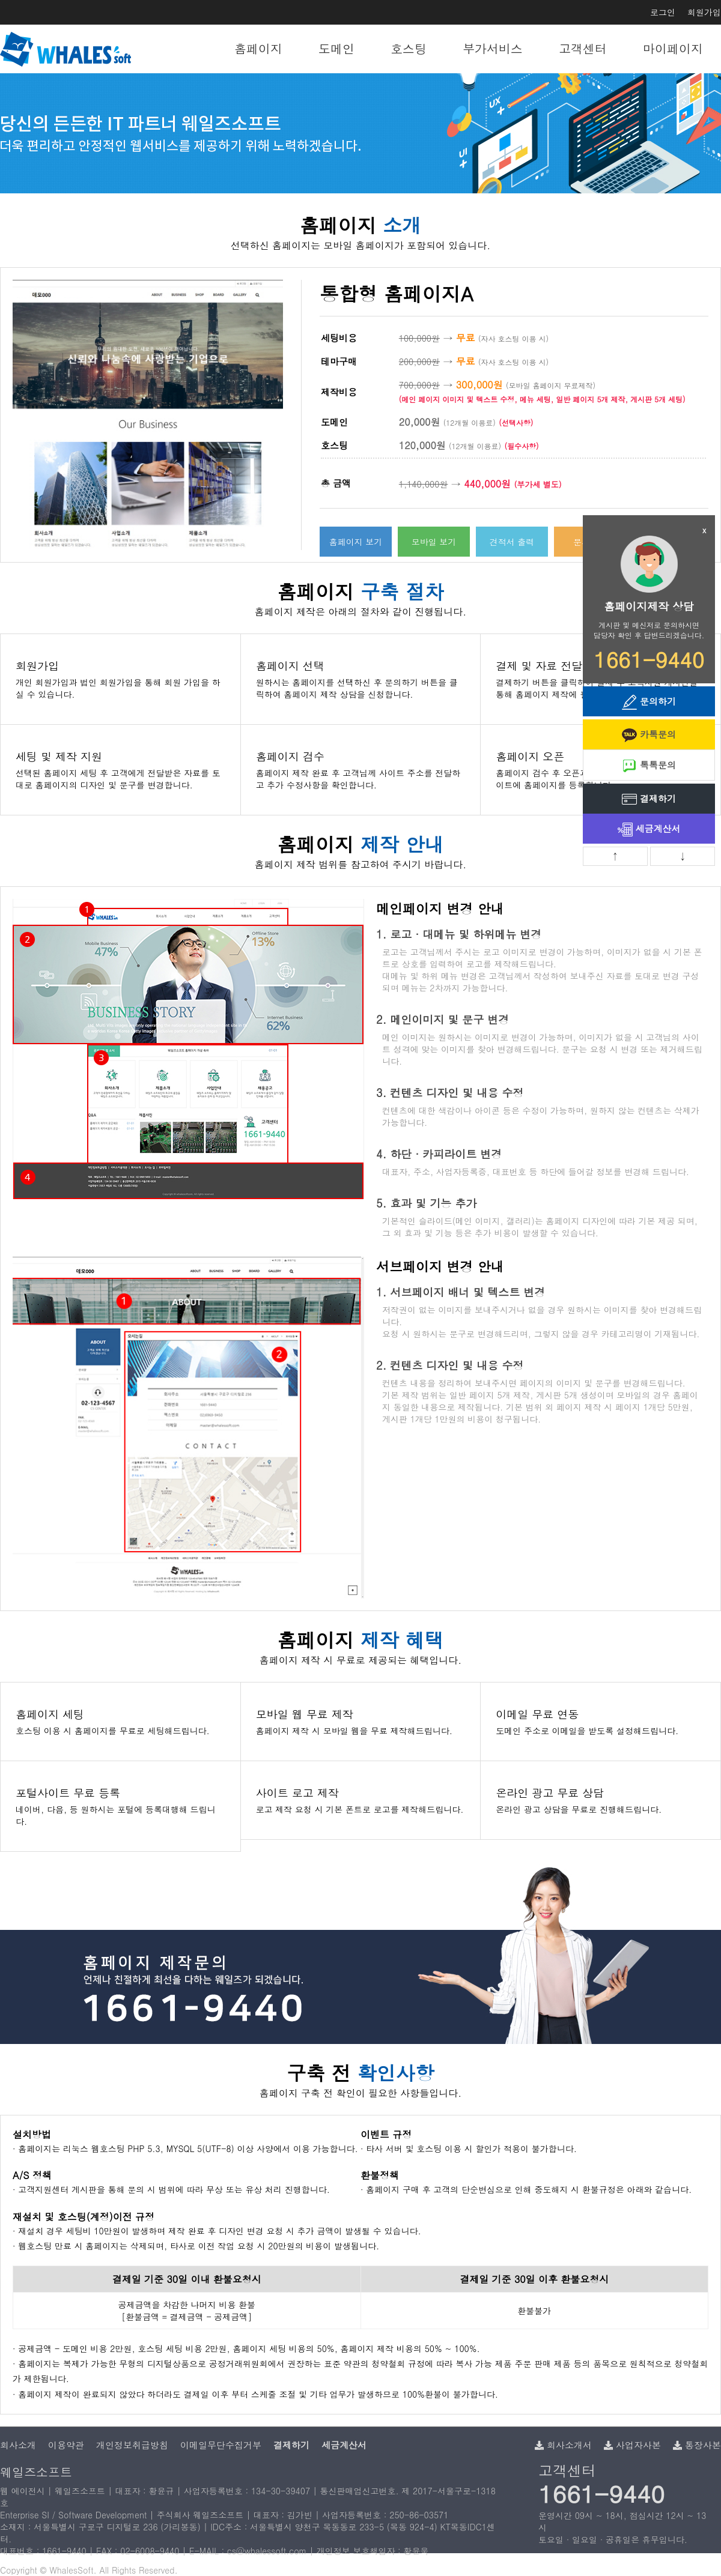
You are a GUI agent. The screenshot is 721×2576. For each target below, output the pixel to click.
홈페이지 (258, 48)
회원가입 (704, 12)
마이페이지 (673, 48)
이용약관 (66, 2444)
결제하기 (649, 799)
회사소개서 (563, 2444)
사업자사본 (632, 2444)
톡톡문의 (649, 765)
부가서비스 (493, 48)
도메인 (336, 48)
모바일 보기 (434, 542)
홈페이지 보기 (356, 542)
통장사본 (697, 2444)
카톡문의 (649, 735)
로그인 (662, 12)
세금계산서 (649, 829)
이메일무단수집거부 (220, 2444)
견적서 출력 (512, 542)
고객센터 (583, 48)
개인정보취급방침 (132, 2444)
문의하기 (649, 702)
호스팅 (409, 48)
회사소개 (18, 2444)
